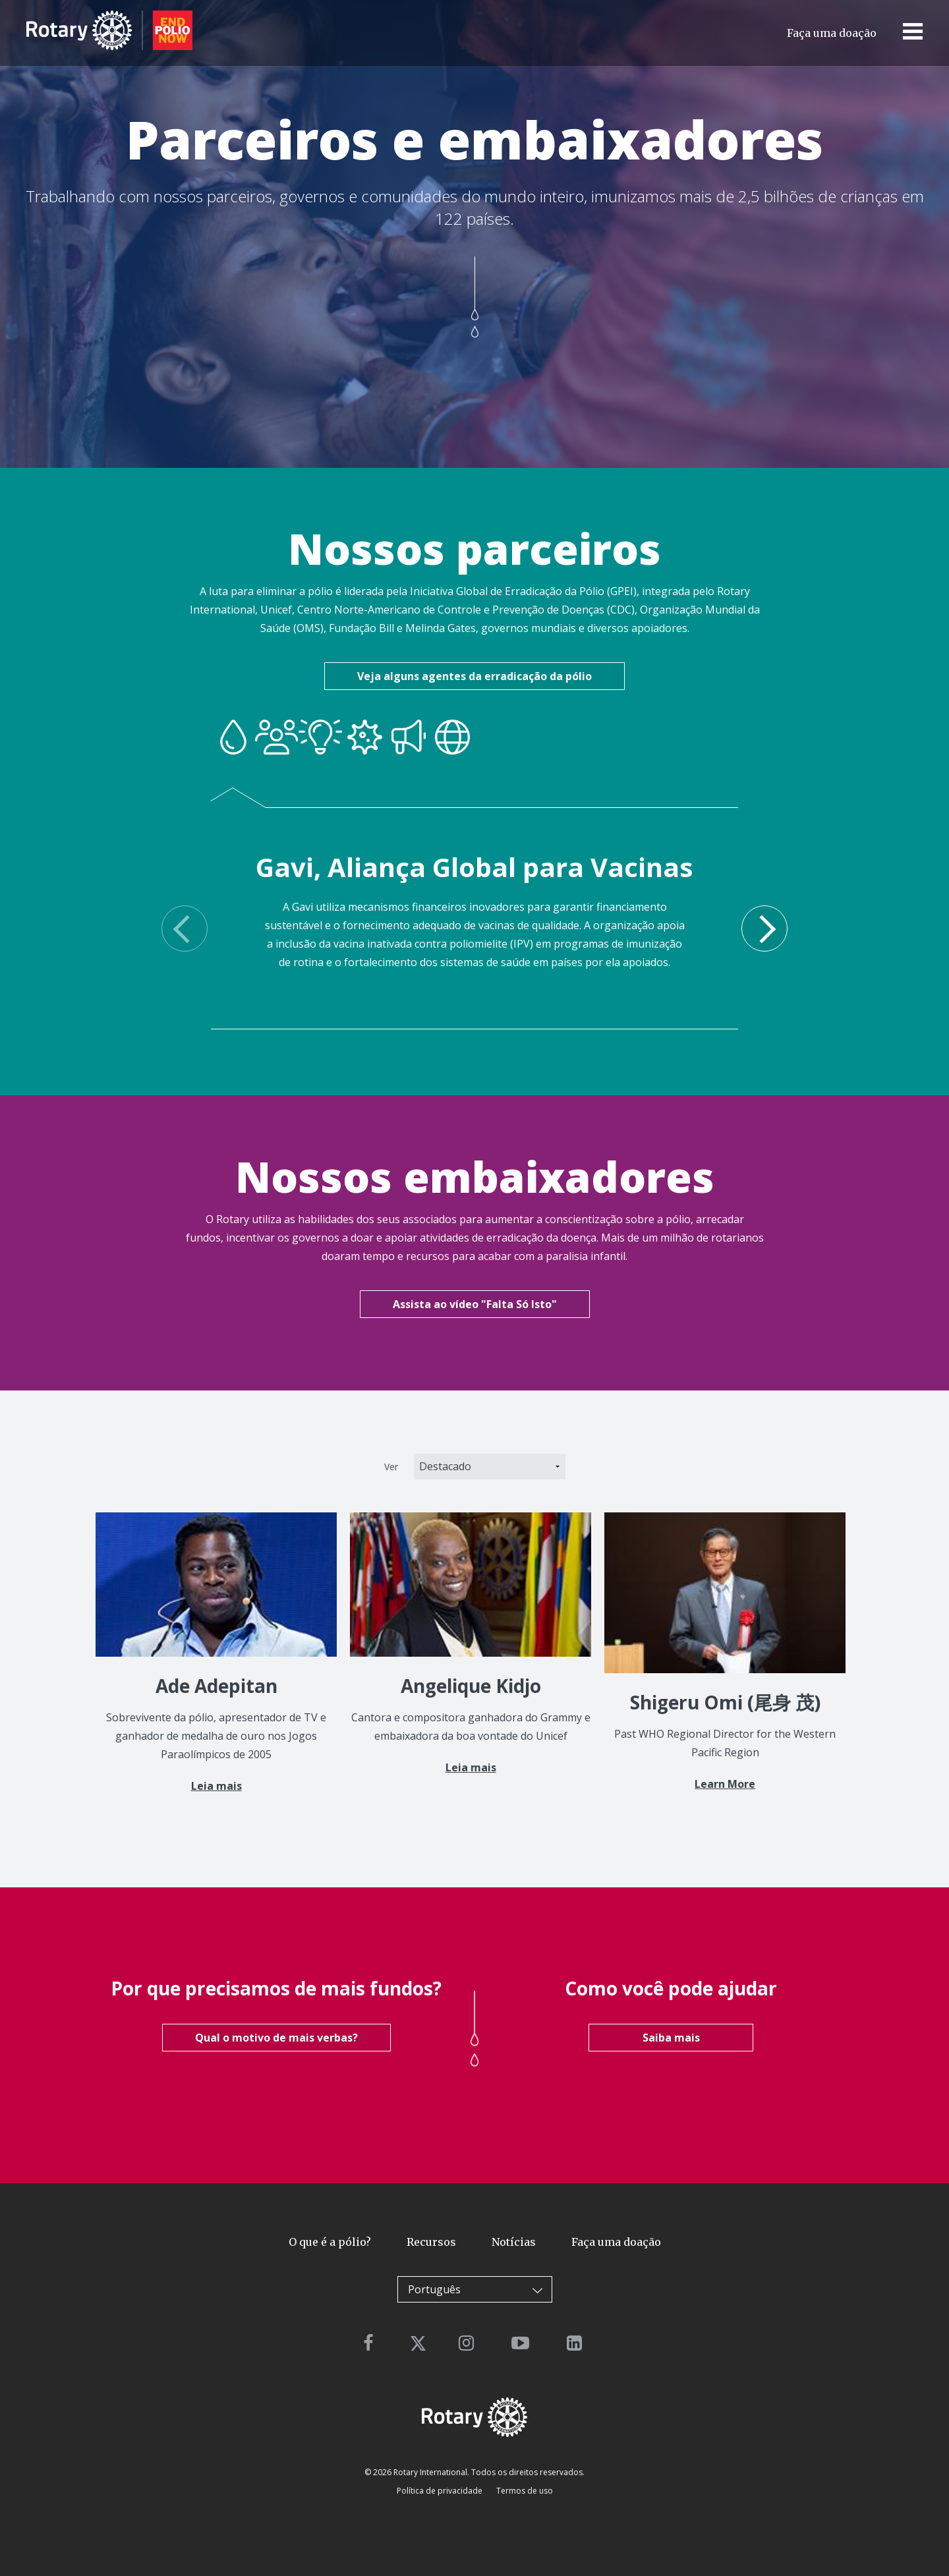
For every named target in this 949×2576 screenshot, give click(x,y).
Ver (391, 1466)
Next (764, 928)
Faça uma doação (832, 33)
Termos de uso (523, 2490)
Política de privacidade (439, 2490)
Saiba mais (671, 2037)
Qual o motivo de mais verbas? (276, 2037)
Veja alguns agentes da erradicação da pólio (474, 676)
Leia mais (216, 1786)
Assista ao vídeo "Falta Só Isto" (475, 1304)
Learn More (725, 1784)
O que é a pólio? (330, 2241)
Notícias (514, 2241)
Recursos (431, 2241)
